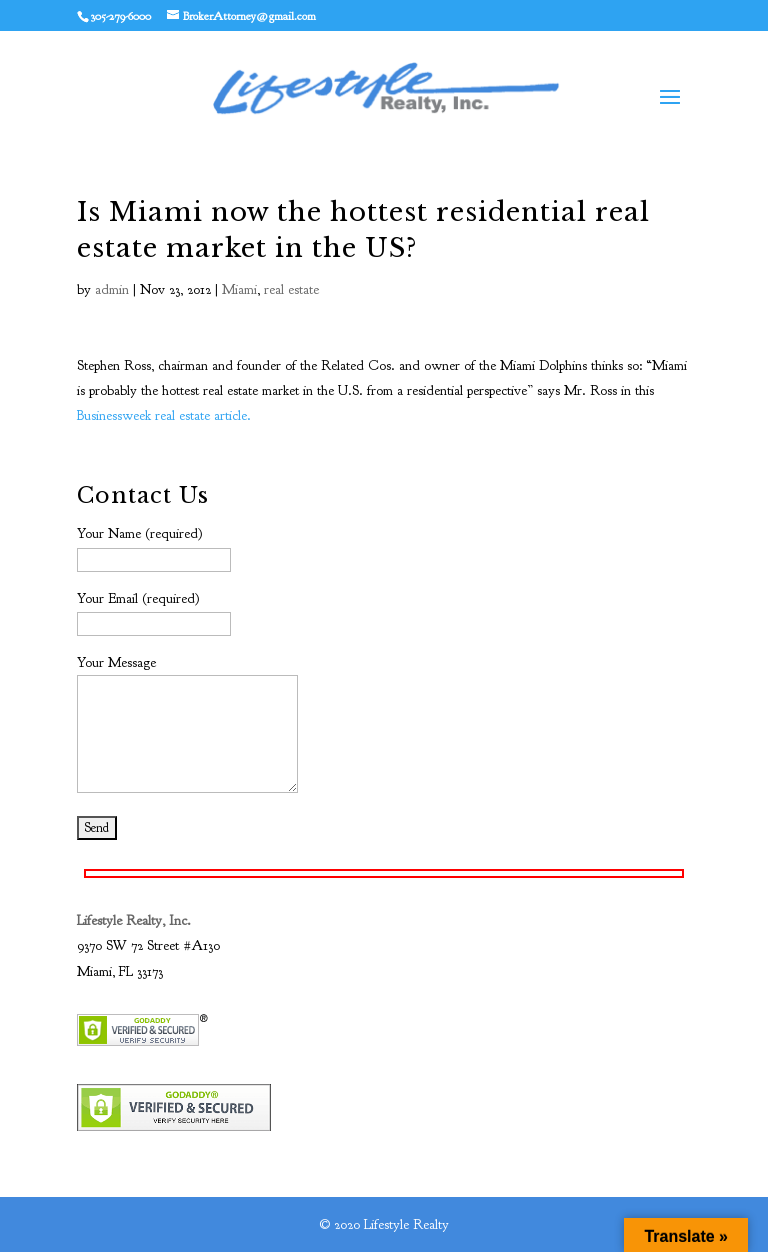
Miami (239, 289)
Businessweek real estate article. (164, 415)
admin (112, 289)
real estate (291, 289)
